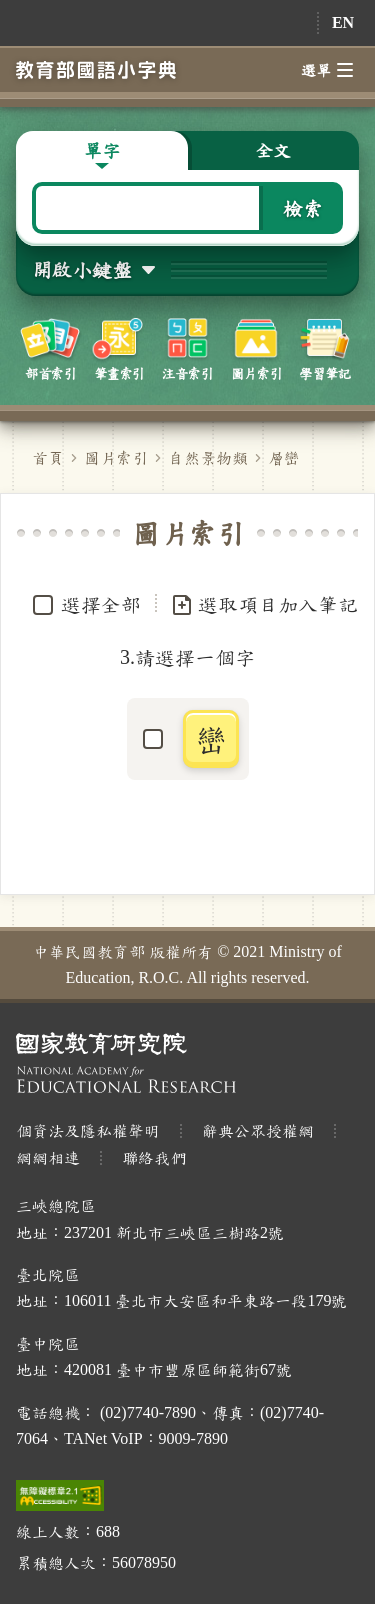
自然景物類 (208, 457)
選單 (327, 70)
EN (343, 22)
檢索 (303, 208)
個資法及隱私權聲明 (88, 1130)
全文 (273, 150)
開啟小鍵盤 (82, 269)
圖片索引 (116, 457)
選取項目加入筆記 (264, 605)
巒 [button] (211, 739)
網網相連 (48, 1157)
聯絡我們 (154, 1157)
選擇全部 (101, 604)
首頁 (48, 457)
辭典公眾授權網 (258, 1130)
